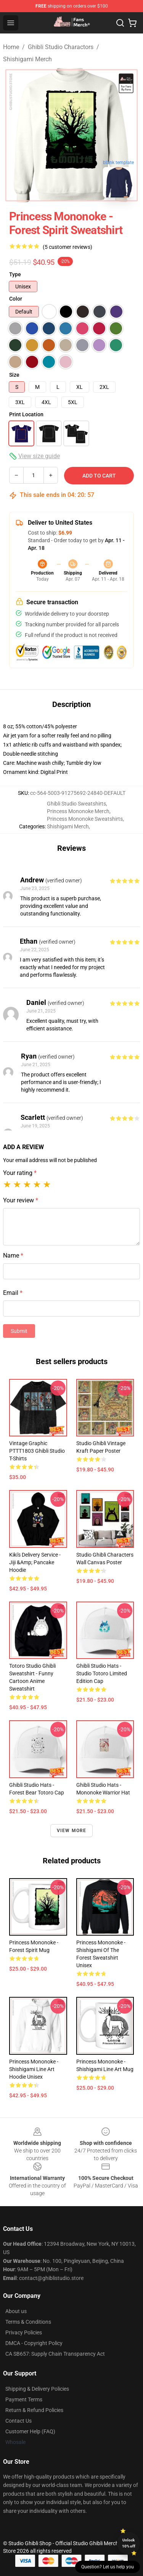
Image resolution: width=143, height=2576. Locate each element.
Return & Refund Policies (34, 2410)
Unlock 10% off (128, 2543)
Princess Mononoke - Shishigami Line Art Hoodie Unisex (33, 2069)
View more (72, 1830)
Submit (19, 1331)
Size (14, 375)
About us (16, 2311)
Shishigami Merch (27, 59)
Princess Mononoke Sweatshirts (85, 819)
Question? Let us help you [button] (107, 2567)
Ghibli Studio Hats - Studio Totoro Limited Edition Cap (101, 1673)
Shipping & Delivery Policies (37, 2389)
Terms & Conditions (28, 2322)
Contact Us (18, 2421)
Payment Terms (23, 2399)
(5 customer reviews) (67, 247)
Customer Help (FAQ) (30, 2431)
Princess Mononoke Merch (78, 811)
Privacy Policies (23, 2332)
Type (15, 274)
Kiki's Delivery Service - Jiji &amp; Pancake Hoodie (35, 1562)
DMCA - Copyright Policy (34, 2343)
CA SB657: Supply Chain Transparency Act (55, 2354)
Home (11, 47)
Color (15, 299)
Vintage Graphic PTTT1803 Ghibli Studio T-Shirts (37, 1451)
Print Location (26, 414)
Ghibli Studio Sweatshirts (76, 804)
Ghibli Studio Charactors (60, 47)
